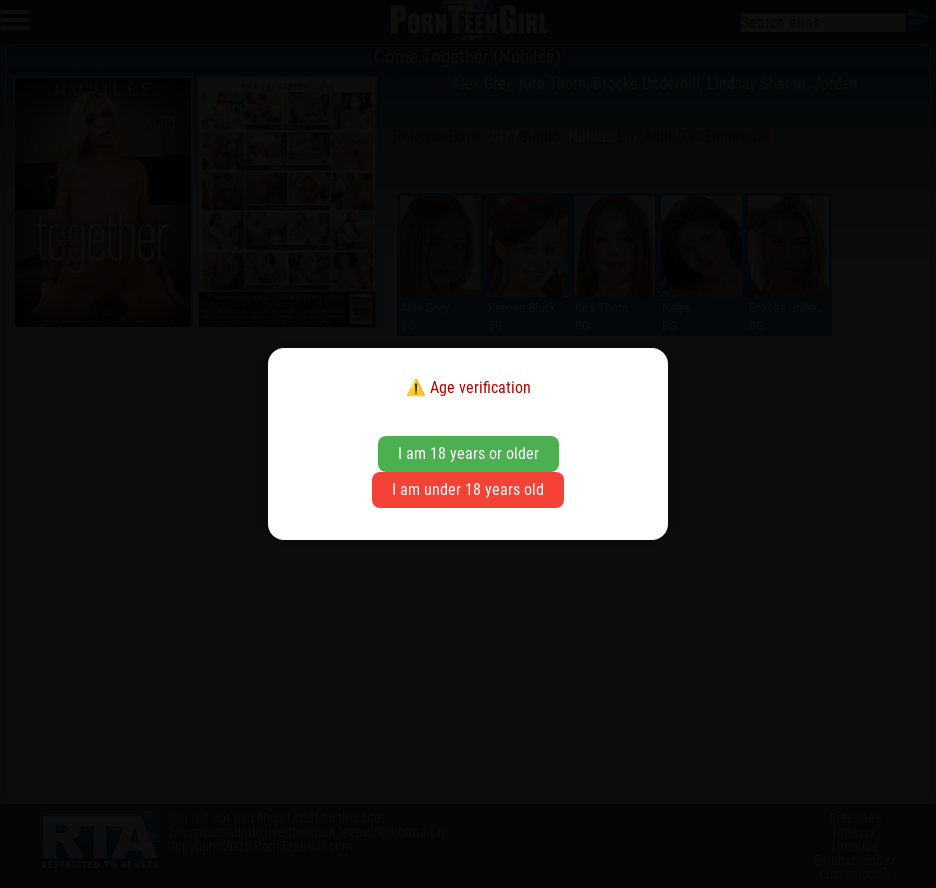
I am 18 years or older (468, 453)
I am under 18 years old (468, 489)
